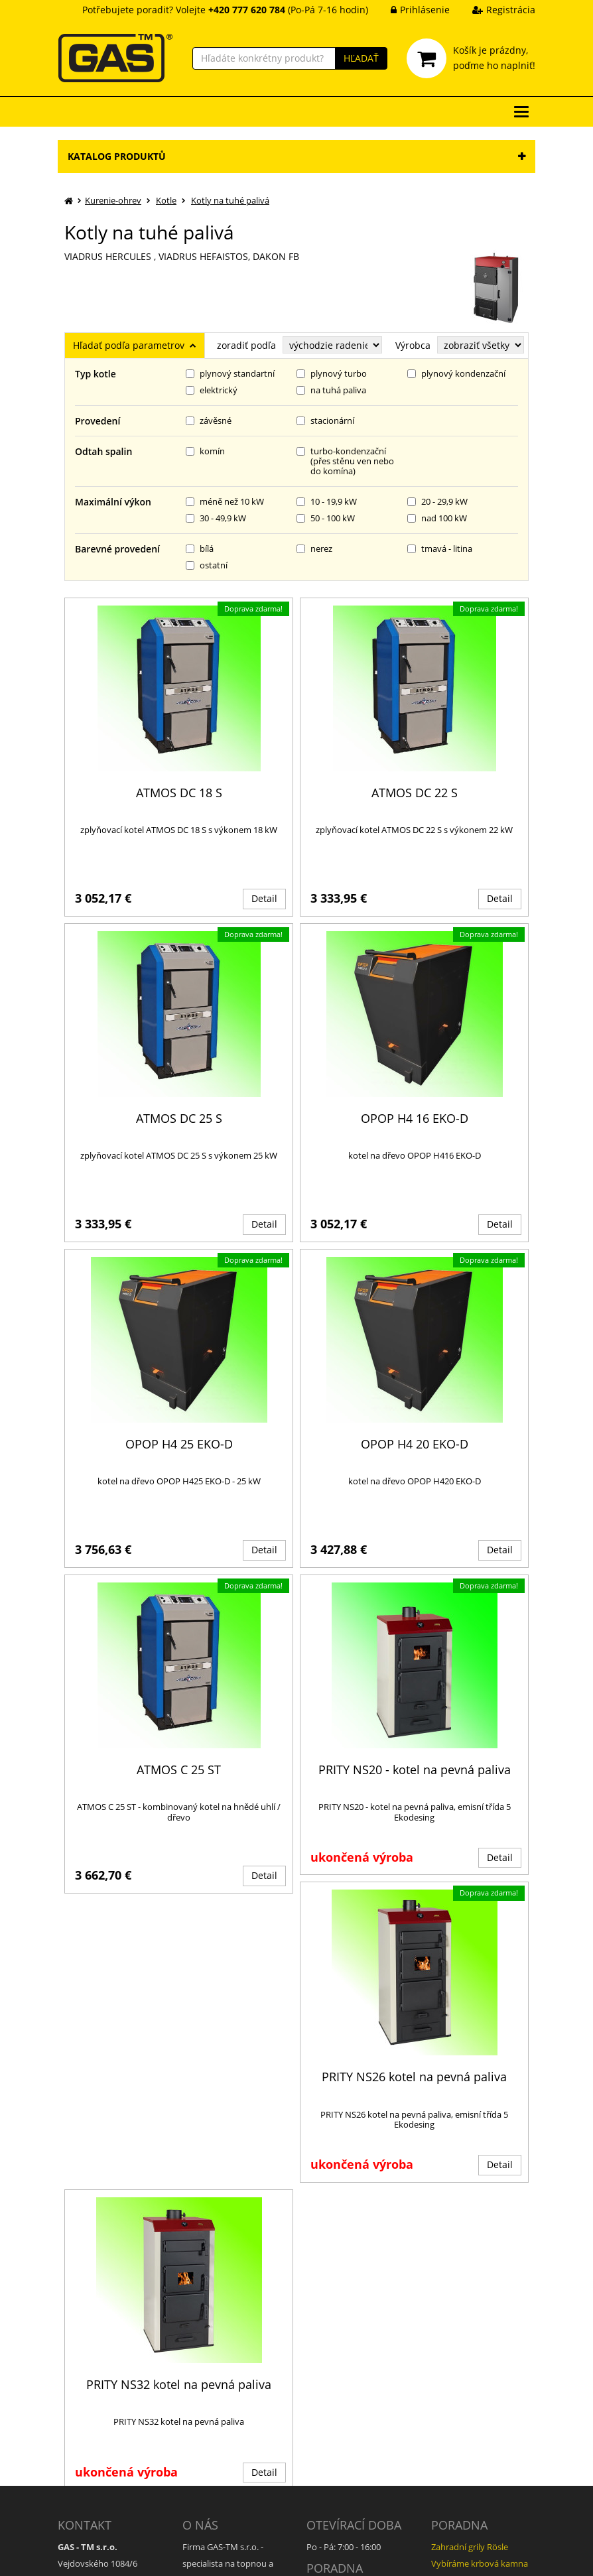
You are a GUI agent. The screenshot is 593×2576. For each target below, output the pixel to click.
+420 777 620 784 (98, 2380)
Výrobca (412, 345)
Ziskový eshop (474, 2555)
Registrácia (493, 9)
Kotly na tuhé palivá (230, 200)
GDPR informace (214, 2478)
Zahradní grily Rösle (469, 2325)
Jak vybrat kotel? (338, 2367)
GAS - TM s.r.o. (172, 2555)
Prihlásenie (410, 9)
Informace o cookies (222, 2495)
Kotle (166, 200)
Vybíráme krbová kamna (479, 2341)
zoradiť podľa (246, 345)
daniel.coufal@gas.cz (104, 2397)
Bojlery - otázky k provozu (482, 2357)
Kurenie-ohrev (113, 200)
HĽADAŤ (361, 58)
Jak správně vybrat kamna (357, 2384)
